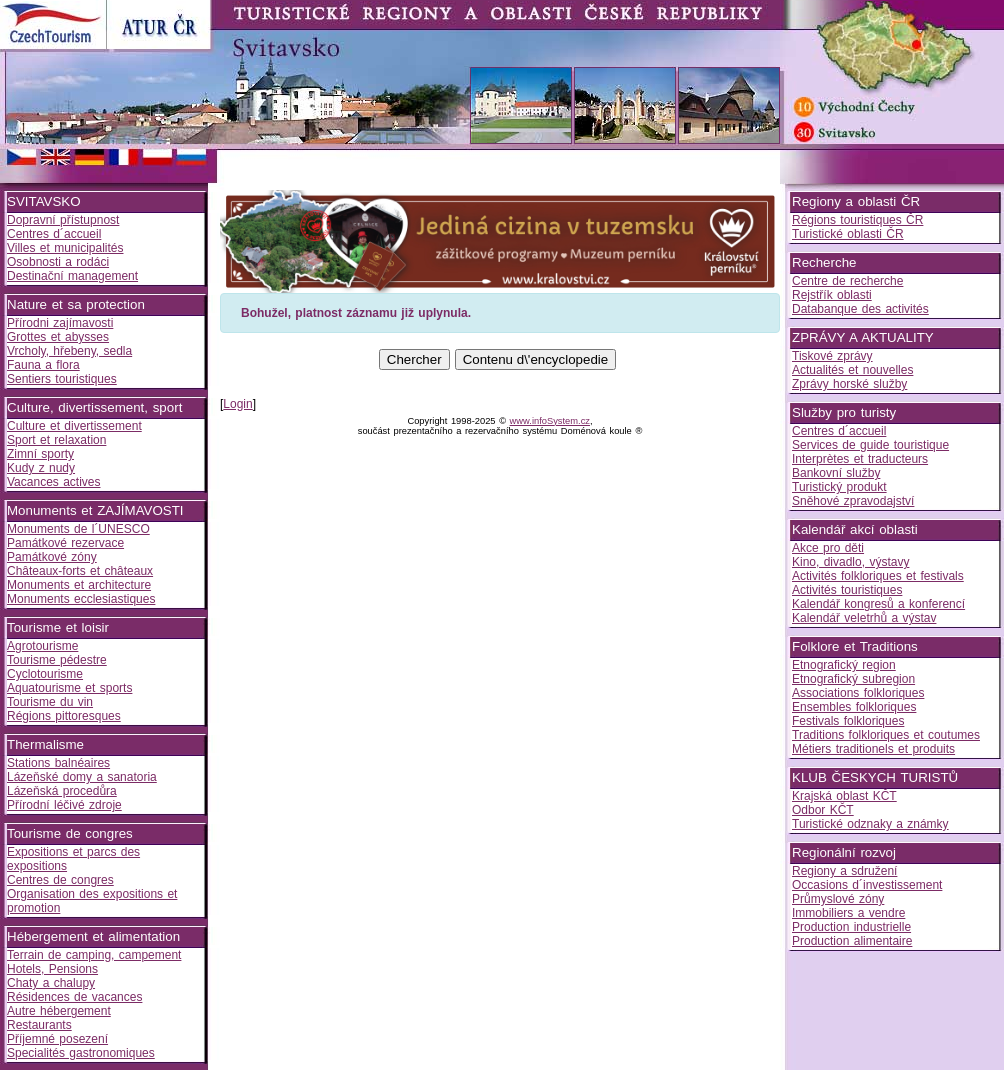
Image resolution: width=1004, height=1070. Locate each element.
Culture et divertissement (74, 426)
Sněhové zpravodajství (853, 501)
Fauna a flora (43, 365)
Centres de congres (60, 880)
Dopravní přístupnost (63, 220)
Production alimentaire (852, 941)
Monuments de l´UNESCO (78, 529)
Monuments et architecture (79, 585)
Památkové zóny (52, 557)
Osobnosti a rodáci (58, 262)
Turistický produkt (839, 487)
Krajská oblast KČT (844, 796)
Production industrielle (851, 927)
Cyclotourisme (45, 674)
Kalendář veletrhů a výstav (864, 618)
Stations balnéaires (58, 763)
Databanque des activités (860, 309)
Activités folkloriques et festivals (878, 576)
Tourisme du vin (50, 702)
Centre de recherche (847, 281)
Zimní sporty (40, 454)
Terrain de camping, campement (94, 955)
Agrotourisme (42, 646)
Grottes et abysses (58, 337)
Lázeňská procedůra (62, 791)
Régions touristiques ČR (857, 220)
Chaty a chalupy (51, 983)
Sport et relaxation (56, 440)
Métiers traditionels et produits (873, 749)
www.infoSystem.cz (550, 421)
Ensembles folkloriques (854, 707)
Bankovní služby (836, 473)
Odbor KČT (823, 810)
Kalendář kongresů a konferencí (878, 604)
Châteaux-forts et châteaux (80, 571)
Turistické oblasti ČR (848, 234)
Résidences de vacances (74, 997)
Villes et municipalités (65, 248)
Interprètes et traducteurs (860, 459)
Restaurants (39, 1025)
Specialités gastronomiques (81, 1053)
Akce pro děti (828, 548)
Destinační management (72, 276)
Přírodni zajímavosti (60, 323)
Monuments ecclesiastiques (81, 599)
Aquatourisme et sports (69, 688)
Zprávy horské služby (849, 384)
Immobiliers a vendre (848, 913)
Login (237, 404)
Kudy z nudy (41, 468)
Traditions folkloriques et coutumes (886, 735)
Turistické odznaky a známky (870, 824)
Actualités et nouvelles (852, 370)
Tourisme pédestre (57, 660)
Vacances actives (54, 482)
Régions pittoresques (64, 716)
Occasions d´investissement (867, 885)
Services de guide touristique (870, 445)
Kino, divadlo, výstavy (850, 562)
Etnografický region (844, 665)
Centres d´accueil (54, 234)
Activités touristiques (847, 590)
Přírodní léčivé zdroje (64, 805)
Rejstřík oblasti (832, 295)
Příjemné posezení (57, 1039)
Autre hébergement (59, 1011)
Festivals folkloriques (848, 721)
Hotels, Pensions (52, 969)
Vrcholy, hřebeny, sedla (69, 351)
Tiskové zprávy (832, 356)
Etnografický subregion (853, 679)
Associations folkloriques (858, 693)
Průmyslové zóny (838, 899)
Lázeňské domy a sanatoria (82, 777)
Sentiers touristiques (62, 379)
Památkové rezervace (65, 543)
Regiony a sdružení (844, 871)
